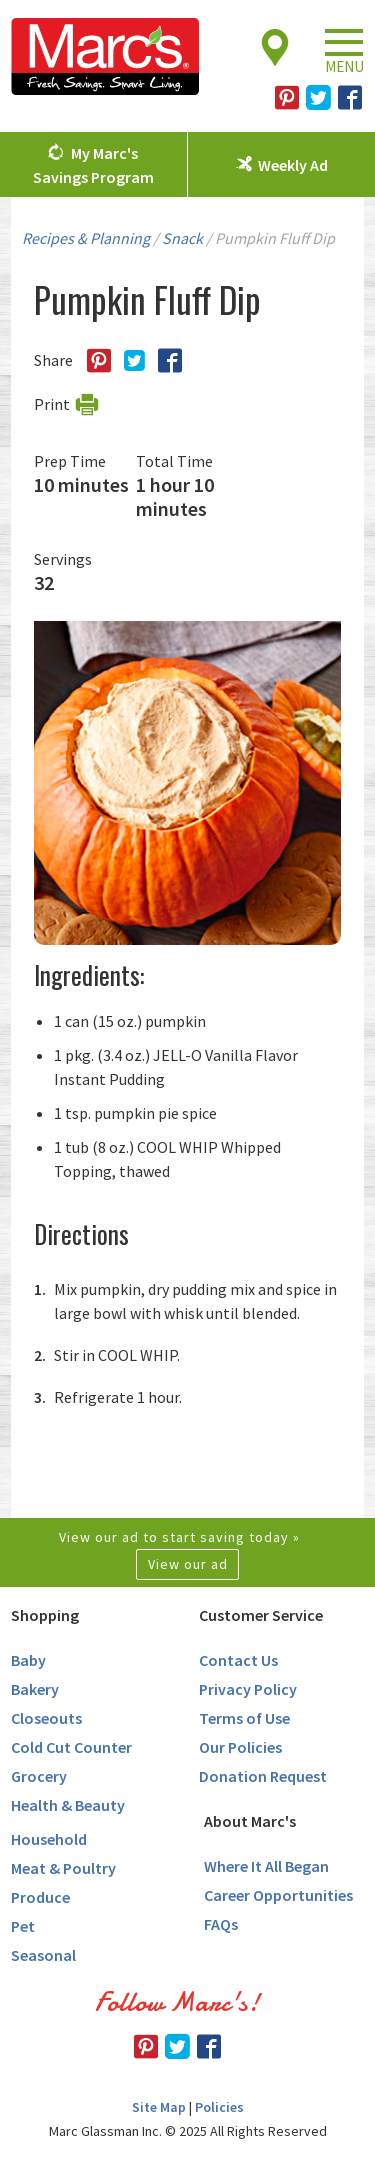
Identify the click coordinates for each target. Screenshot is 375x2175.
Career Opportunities (278, 1895)
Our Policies (240, 1747)
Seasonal (43, 1955)
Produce (40, 1897)
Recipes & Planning (86, 238)
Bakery (35, 1689)
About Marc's (250, 1821)
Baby (28, 1660)
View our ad (188, 1564)
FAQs (221, 1924)
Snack (182, 238)
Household (49, 1839)
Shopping (45, 1615)
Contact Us (238, 1660)
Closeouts (46, 1718)
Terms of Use (244, 1718)
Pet (23, 1926)
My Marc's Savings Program (93, 165)
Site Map (159, 2107)
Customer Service (261, 1615)
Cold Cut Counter (71, 1747)
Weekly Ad (293, 165)
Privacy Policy (248, 1689)
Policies (219, 2107)
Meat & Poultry (63, 1868)
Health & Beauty (68, 1805)
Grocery (39, 1776)
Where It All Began (266, 1866)
